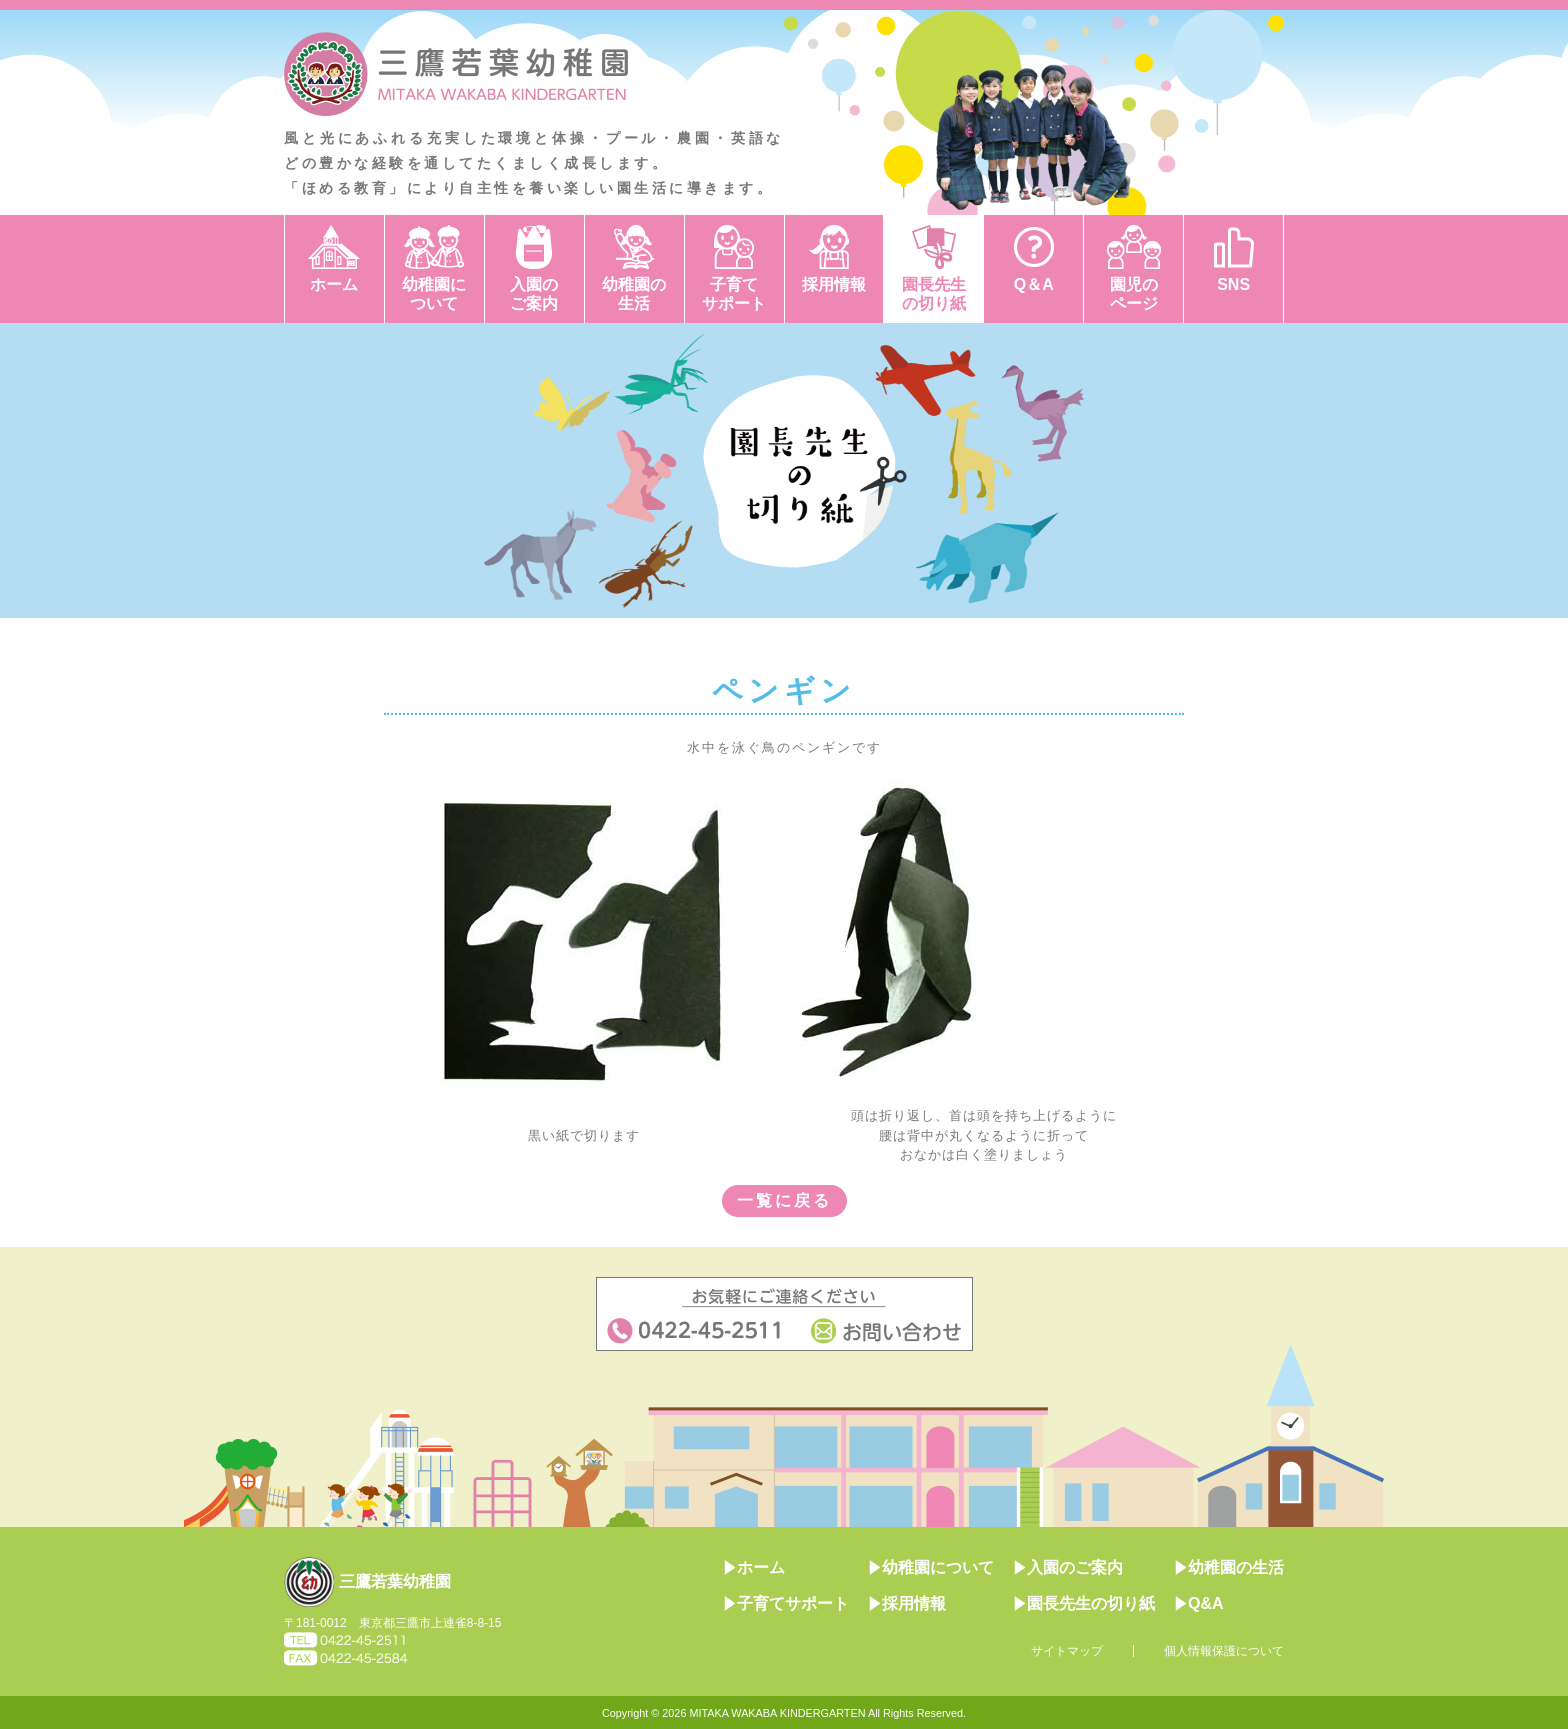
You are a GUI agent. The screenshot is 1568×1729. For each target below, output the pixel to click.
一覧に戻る (784, 1200)
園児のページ (1134, 294)
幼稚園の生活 (634, 294)
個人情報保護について (1224, 1651)
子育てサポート (734, 294)
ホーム (334, 284)
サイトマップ (1067, 1651)
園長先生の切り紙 (934, 294)
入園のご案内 (534, 294)
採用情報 (834, 284)
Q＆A (1034, 284)
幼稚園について (434, 294)
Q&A (1199, 1603)
